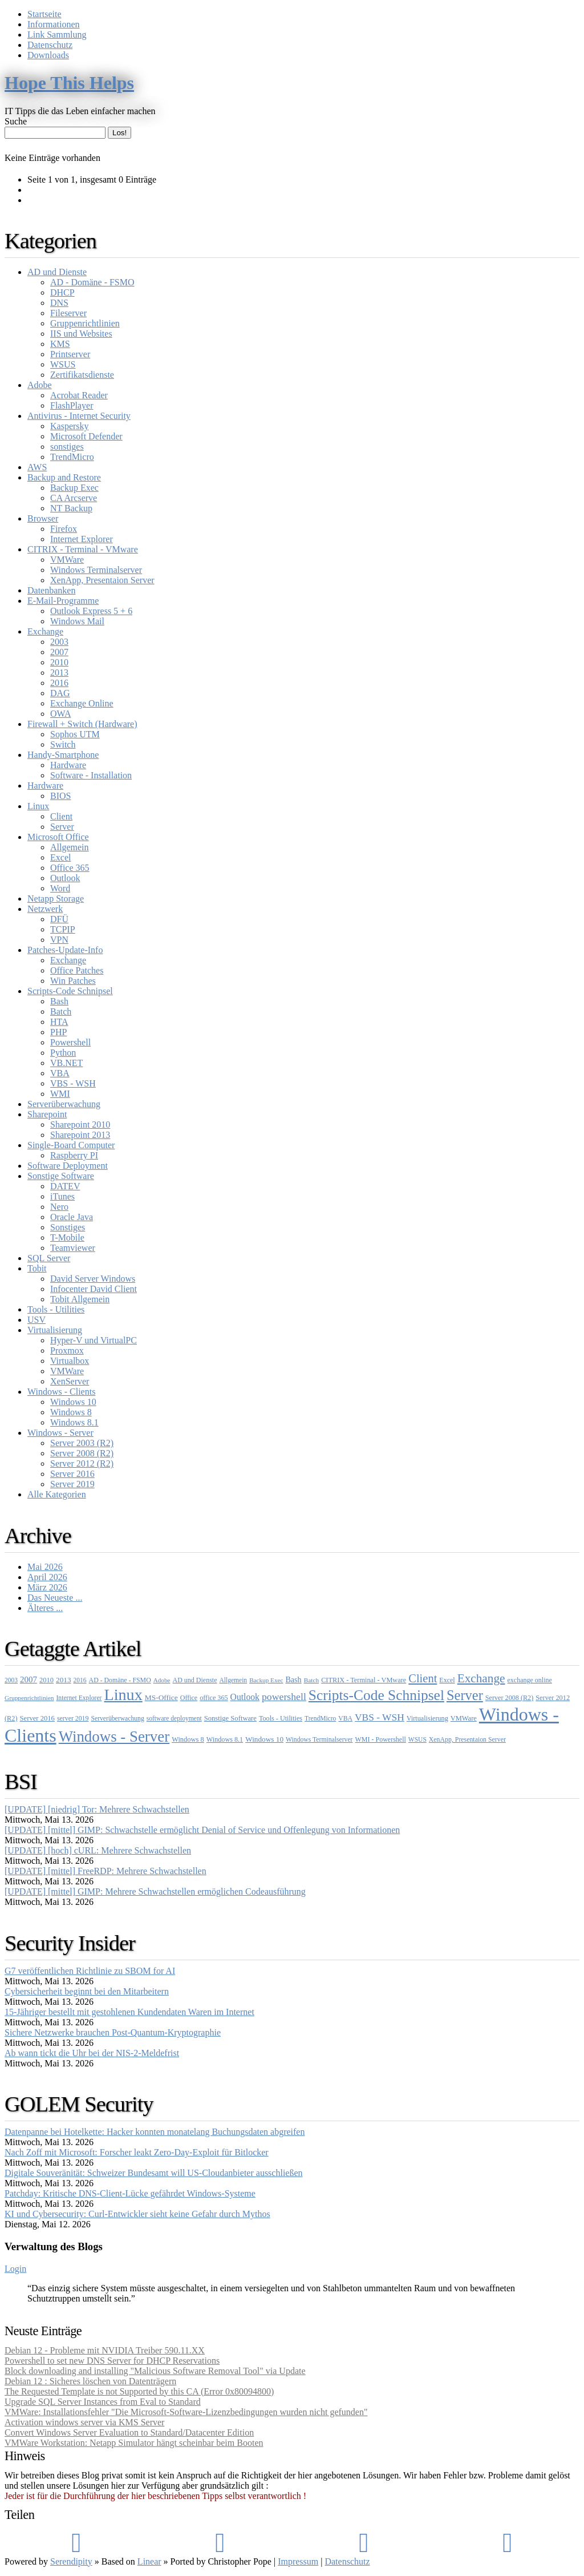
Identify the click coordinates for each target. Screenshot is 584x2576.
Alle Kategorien (56, 1494)
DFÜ (59, 919)
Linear (149, 2561)
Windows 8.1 (74, 1422)
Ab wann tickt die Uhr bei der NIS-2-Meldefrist (92, 2053)
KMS (60, 344)
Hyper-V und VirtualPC (93, 1340)
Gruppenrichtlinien (85, 323)
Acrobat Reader (79, 395)
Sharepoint (47, 1114)
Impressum (298, 2561)
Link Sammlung (57, 34)
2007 (59, 652)
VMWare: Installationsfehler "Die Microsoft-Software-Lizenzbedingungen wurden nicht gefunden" (186, 2412)
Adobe (39, 385)
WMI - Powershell (380, 1739)
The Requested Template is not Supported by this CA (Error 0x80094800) (139, 2391)
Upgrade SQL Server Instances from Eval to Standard (103, 2402)
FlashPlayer (72, 405)
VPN (59, 939)
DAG (60, 693)
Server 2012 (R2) (81, 1463)
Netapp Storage (55, 898)
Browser (42, 518)
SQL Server (48, 1258)
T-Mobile (67, 1237)
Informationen (53, 24)
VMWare (67, 559)
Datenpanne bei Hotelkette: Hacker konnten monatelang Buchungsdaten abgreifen (155, 2132)
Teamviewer (72, 1248)
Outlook (65, 878)
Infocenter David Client (93, 1289)
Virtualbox (69, 1361)
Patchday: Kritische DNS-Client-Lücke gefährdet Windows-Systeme (130, 2193)
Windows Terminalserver (96, 570)
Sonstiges (67, 1227)
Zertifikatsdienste (82, 374)
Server (62, 826)
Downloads (48, 55)
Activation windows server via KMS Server (84, 2422)
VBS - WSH (73, 1083)
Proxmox (67, 1350)
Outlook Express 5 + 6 (91, 611)
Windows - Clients (61, 1391)
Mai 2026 (45, 1567)
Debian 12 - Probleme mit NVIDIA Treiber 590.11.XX (105, 2350)
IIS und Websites (81, 333)
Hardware (68, 765)
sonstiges (67, 446)
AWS (37, 467)
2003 (59, 642)
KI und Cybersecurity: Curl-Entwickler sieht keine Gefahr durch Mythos (137, 2214)
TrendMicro (72, 457)
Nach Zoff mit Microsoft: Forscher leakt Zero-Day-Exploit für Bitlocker (137, 2152)
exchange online (530, 1680)
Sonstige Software (60, 1176)
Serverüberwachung (63, 1104)
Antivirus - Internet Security (79, 416)
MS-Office (161, 1697)
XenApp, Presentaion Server (102, 580)
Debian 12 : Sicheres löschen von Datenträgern (90, 2381)
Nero (59, 1207)
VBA (60, 1073)
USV (36, 1320)
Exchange (45, 631)
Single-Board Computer (71, 1145)
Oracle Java (71, 1217)
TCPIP (62, 929)
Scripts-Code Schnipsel (70, 991)
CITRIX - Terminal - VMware (82, 549)
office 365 (214, 1698)
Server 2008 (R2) (81, 1453)
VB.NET (66, 1063)
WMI (60, 1094)
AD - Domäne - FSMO (92, 282)
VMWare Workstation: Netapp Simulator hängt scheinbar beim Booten (134, 2443)
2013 (59, 672)
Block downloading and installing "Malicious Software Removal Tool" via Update (155, 2371)
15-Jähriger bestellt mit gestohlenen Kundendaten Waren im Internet (129, 2012)
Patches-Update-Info (65, 950)
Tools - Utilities (55, 1309)
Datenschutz (49, 45)
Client (61, 816)
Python (63, 1052)
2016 (59, 683)
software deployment (174, 1718)
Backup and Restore (64, 477)
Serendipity (71, 2561)
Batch (60, 1011)
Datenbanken (51, 590)
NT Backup (71, 508)
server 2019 (73, 1718)
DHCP (62, 292)
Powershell (70, 1042)
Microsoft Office (58, 837)
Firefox (63, 529)
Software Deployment (67, 1165)
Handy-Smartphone (63, 755)
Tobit (37, 1268)
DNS (59, 303)
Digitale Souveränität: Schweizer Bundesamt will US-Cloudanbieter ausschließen (154, 2173)
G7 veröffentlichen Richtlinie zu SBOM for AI (90, 1971)
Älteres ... (45, 1608)
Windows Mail (77, 621)
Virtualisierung (54, 1330)
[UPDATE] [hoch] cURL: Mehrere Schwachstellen (98, 1850)
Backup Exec (74, 487)
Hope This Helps (69, 82)
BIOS (60, 796)
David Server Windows (92, 1278)
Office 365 (70, 868)
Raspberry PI (74, 1155)
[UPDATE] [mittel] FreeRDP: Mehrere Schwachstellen (105, 1871)
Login (15, 2269)
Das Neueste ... (54, 1597)
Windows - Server (60, 1433)
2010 (59, 662)
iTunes (62, 1196)
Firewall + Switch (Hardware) (82, 724)
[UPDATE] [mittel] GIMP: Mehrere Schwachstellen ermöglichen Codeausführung (155, 1891)
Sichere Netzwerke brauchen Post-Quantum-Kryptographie (113, 2032)
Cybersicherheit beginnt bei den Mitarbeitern (87, 1991)
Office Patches (76, 970)
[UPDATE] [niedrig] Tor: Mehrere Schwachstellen (97, 1809)
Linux (38, 806)
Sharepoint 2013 (80, 1135)
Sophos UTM (75, 734)
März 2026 (47, 1587)
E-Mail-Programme (63, 600)
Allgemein (69, 847)
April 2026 (47, 1577)
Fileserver (68, 313)
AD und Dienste (57, 272)
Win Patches (73, 981)
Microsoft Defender (86, 436)
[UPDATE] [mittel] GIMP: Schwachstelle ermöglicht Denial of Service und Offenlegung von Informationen (202, 1830)
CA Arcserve (73, 498)
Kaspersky (69, 426)
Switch (62, 744)
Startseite (44, 14)
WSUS (62, 364)
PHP (58, 1032)
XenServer (69, 1381)
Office (188, 1698)
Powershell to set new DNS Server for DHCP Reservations (112, 2360)
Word (60, 888)
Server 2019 (72, 1484)
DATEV (65, 1186)
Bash (59, 1001)
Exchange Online (81, 703)
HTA (59, 1022)
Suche (16, 121)
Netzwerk (45, 909)
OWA (60, 713)
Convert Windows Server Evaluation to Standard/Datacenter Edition (129, 2432)
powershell (284, 1696)
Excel (60, 857)
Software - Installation (91, 775)
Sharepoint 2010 (80, 1124)
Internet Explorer (81, 539)
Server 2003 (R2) (81, 1443)
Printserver (70, 354)
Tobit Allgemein (80, 1299)
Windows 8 (71, 1412)
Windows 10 (73, 1402)
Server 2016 (72, 1474)
